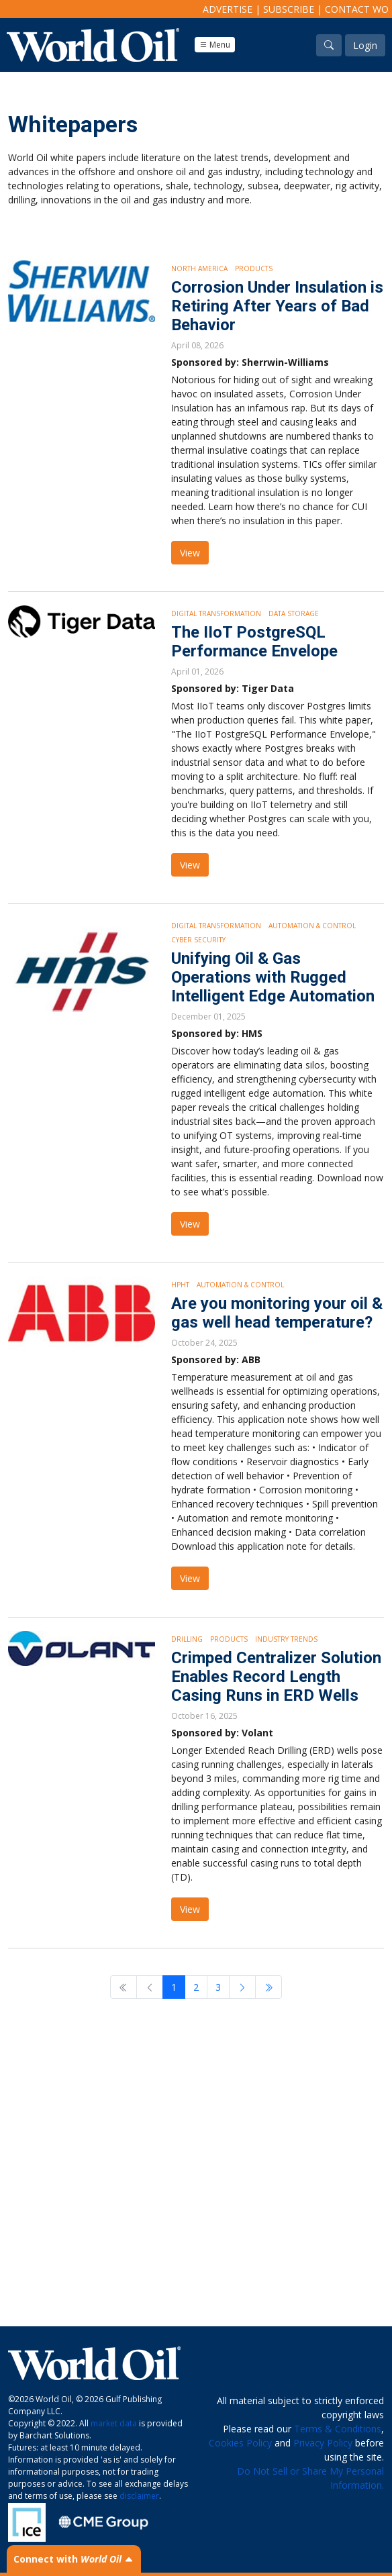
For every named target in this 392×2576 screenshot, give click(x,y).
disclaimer (139, 2495)
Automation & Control (312, 925)
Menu (214, 44)
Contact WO (357, 9)
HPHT (180, 1284)
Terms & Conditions (337, 2428)
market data (114, 2423)
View (190, 552)
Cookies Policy (240, 2442)
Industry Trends (286, 1639)
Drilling (187, 1639)
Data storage (293, 613)
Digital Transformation (216, 613)
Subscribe (288, 9)
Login (365, 45)
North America (199, 268)
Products (254, 268)
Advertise (227, 9)
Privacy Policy (322, 2442)
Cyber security (198, 939)
